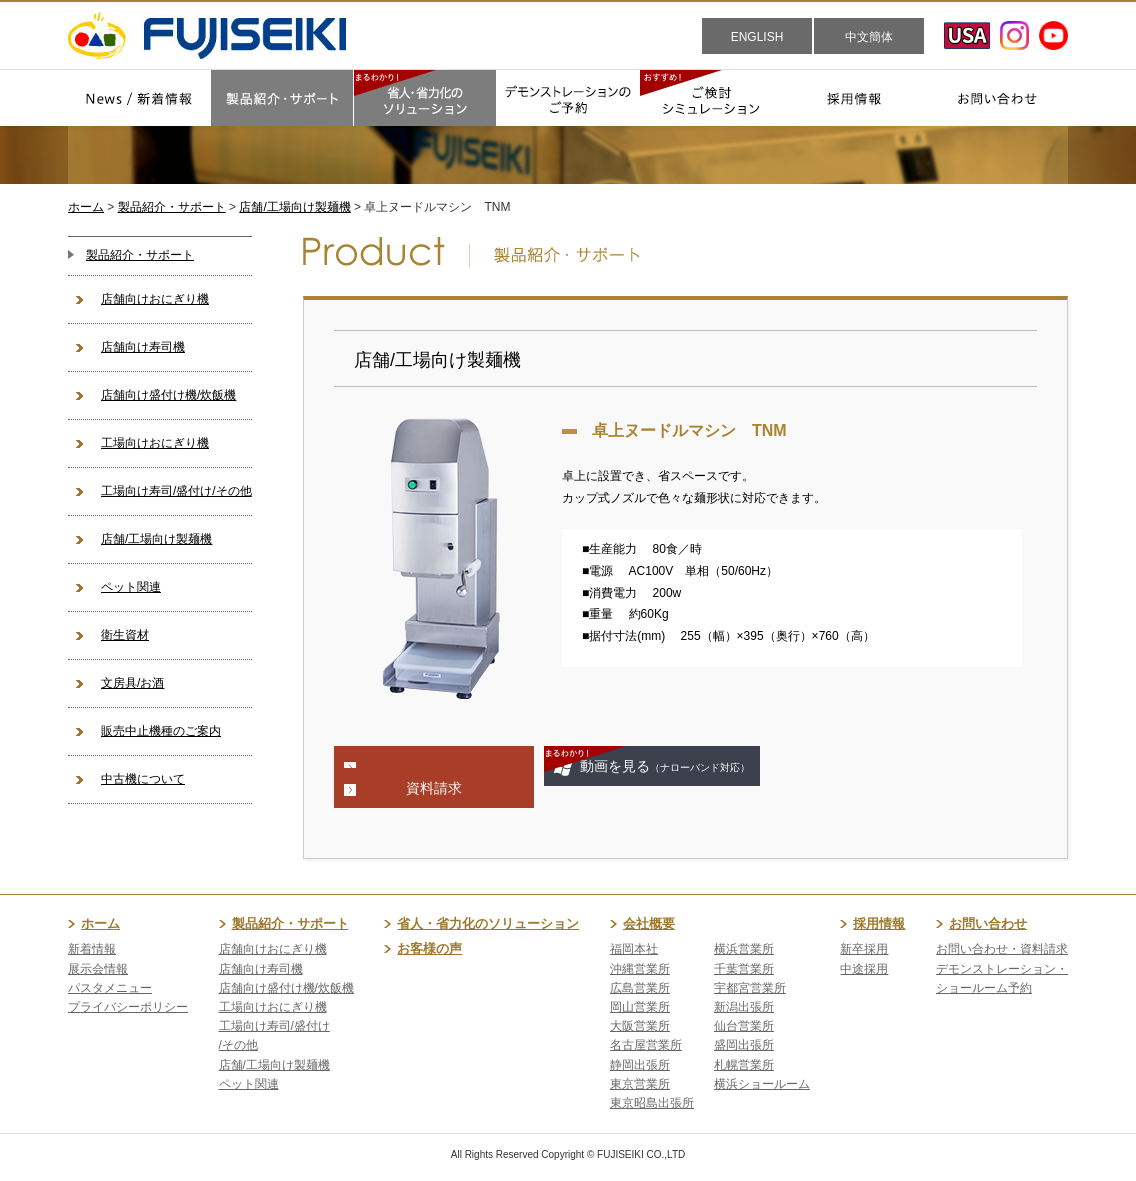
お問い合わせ (988, 923)
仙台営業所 (744, 1026)
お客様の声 (429, 948)
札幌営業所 (744, 1065)
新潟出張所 (744, 1007)
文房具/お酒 (132, 683)
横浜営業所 (744, 949)
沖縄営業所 (640, 969)
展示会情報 (98, 969)
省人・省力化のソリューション (488, 923)
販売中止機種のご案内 (161, 731)
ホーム (86, 207)
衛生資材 (125, 635)
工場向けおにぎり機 (155, 443)
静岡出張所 (640, 1065)
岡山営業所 (640, 1007)
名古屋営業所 (646, 1045)
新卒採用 (864, 949)
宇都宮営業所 (750, 988)
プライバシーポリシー (128, 1007)
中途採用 (864, 969)
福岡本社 (634, 949)
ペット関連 (131, 587)
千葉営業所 (744, 969)
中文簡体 (869, 37)
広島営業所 (640, 988)
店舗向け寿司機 (143, 347)
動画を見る (665, 766)
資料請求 (434, 788)
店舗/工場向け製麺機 (294, 207)
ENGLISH (757, 37)
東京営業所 (640, 1084)
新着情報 (92, 949)
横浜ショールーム (762, 1084)
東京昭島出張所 (652, 1103)
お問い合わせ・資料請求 (1002, 949)
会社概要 (649, 923)
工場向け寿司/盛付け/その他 (176, 491)
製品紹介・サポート (172, 207)
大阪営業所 (640, 1026)
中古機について (143, 779)
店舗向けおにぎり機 (155, 299)
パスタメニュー (110, 988)
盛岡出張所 (744, 1045)
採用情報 (879, 923)
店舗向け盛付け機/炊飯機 (168, 395)
